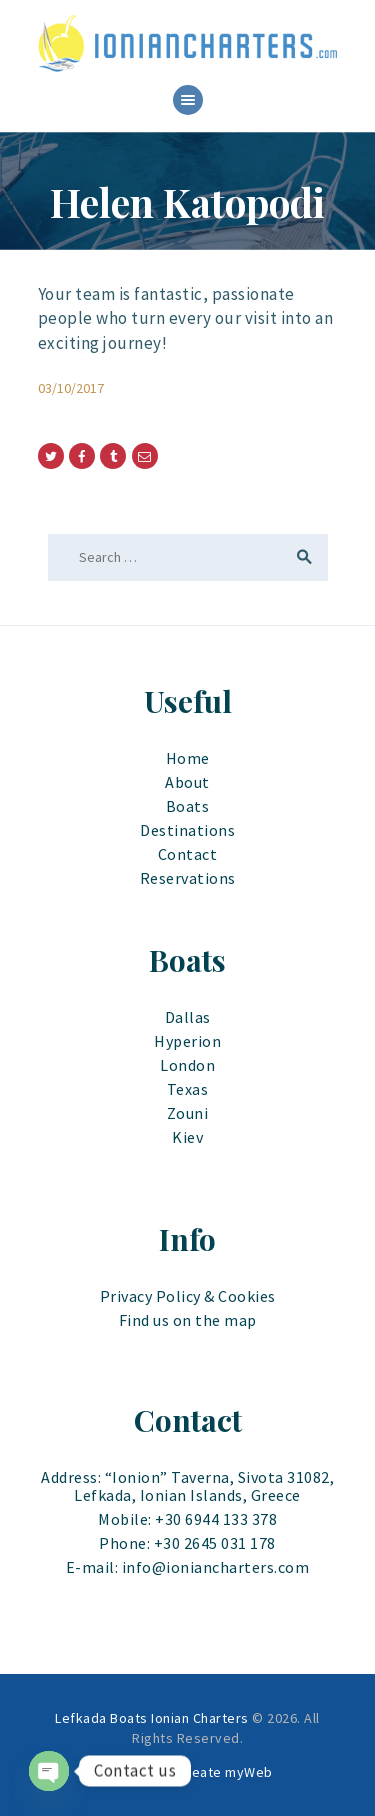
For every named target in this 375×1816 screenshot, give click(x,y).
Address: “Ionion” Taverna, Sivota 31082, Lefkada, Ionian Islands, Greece (187, 1486)
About (187, 782)
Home (188, 758)
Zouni (188, 1113)
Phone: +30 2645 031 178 (187, 1543)
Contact (188, 854)
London (187, 1065)
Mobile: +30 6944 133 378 (187, 1519)
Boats (188, 806)
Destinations (187, 830)
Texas (188, 1089)
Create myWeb (225, 1772)
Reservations (188, 878)
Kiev (187, 1137)
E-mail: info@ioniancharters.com (188, 1567)
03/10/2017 (71, 388)
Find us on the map (188, 1320)
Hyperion (187, 1041)
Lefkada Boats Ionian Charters (152, 1718)
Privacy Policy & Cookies (188, 1296)
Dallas (188, 1017)
